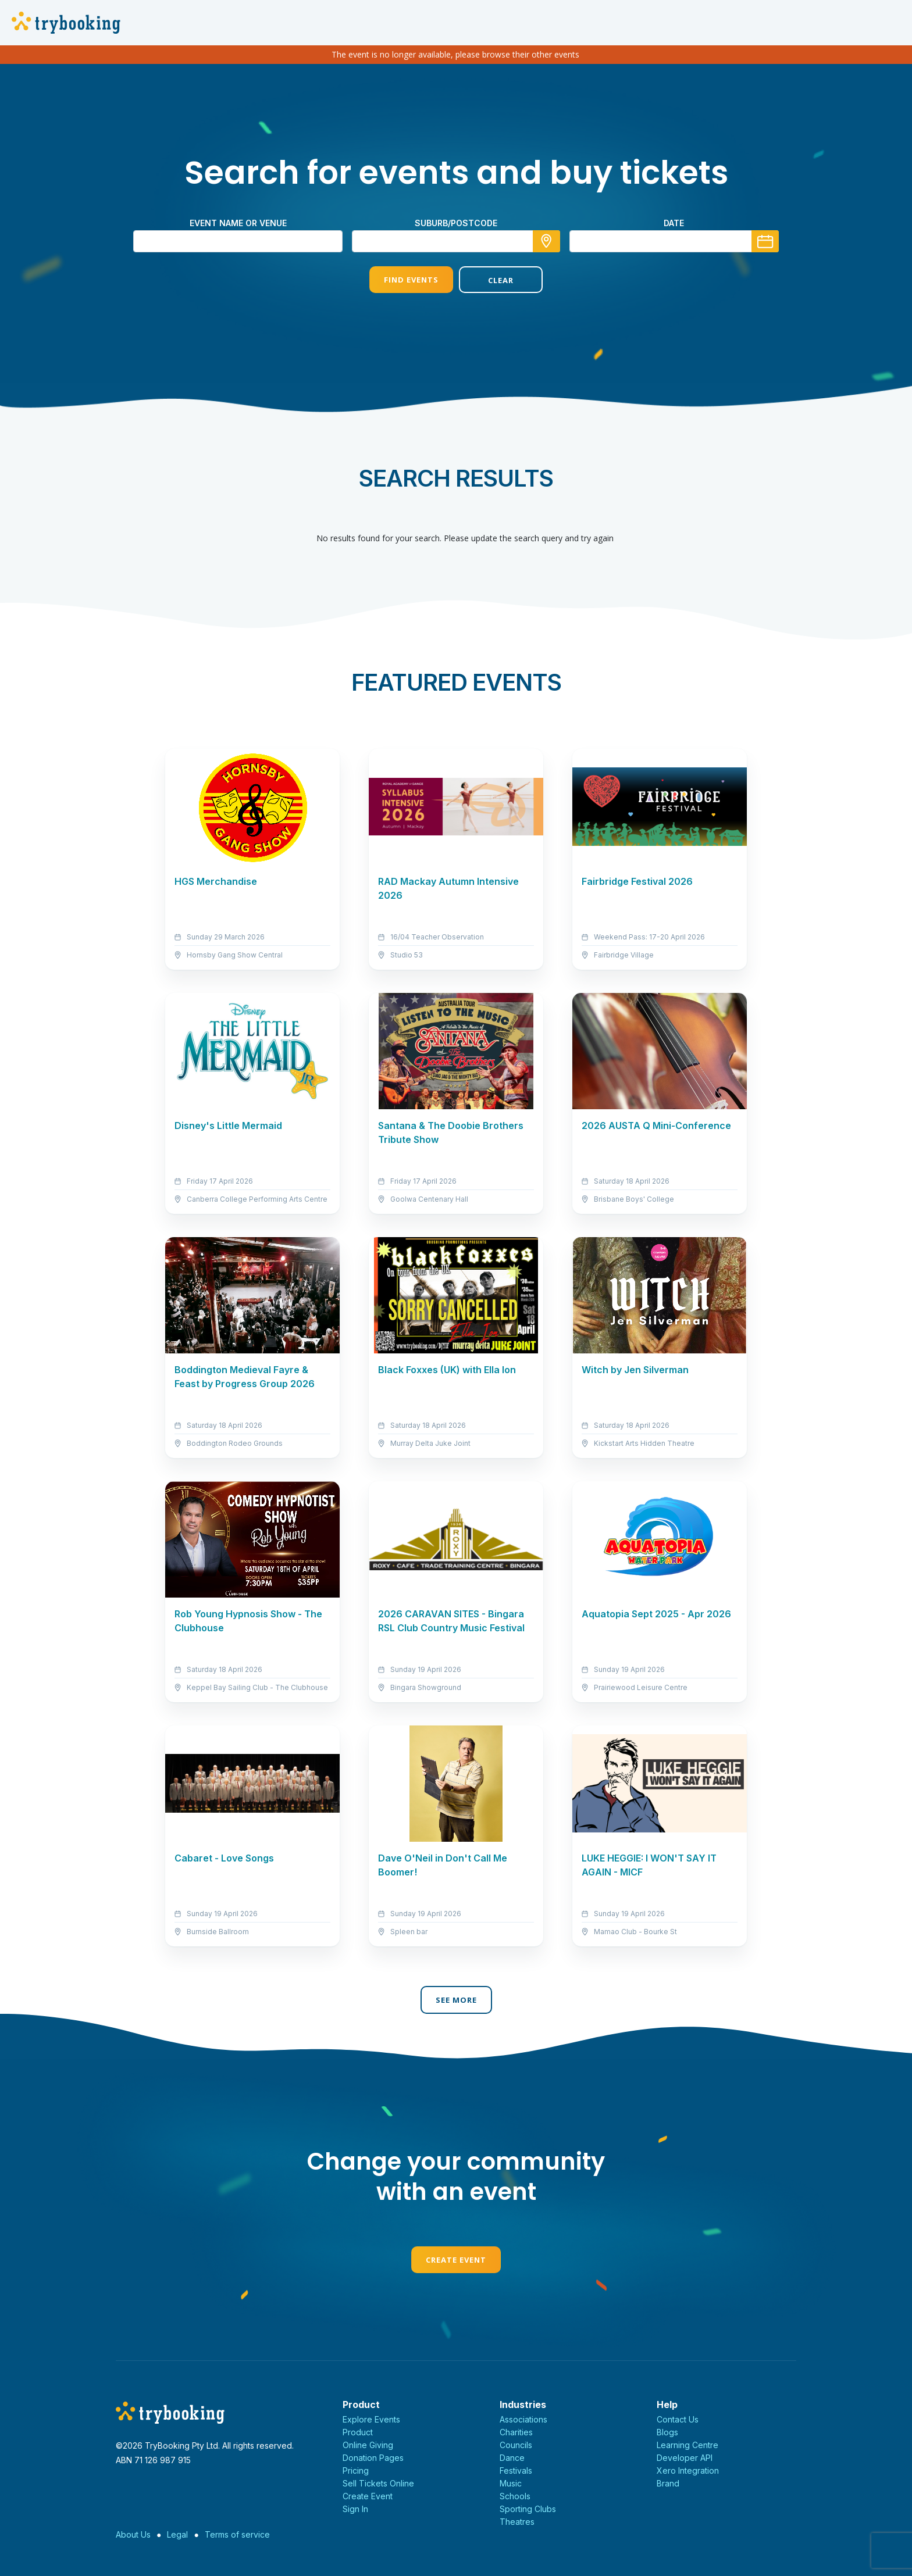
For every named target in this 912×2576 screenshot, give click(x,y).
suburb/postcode (456, 223)
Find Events (411, 279)
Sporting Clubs (528, 2509)
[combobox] (456, 241)
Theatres (517, 2522)
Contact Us (678, 2419)
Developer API (684, 2458)
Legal (177, 2534)
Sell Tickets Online (378, 2483)
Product (358, 2432)
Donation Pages (373, 2458)
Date (674, 223)
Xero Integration (688, 2470)
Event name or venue (238, 223)
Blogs (667, 2432)
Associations (523, 2419)
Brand (668, 2483)
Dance (512, 2458)
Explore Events (371, 2419)
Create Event (456, 2260)
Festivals (516, 2470)
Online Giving (368, 2445)
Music (511, 2483)
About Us (133, 2534)
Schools (515, 2496)
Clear (501, 280)
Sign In (355, 2509)
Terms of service (237, 2534)
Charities (516, 2432)
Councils (516, 2445)
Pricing (356, 2470)
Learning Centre (687, 2445)
